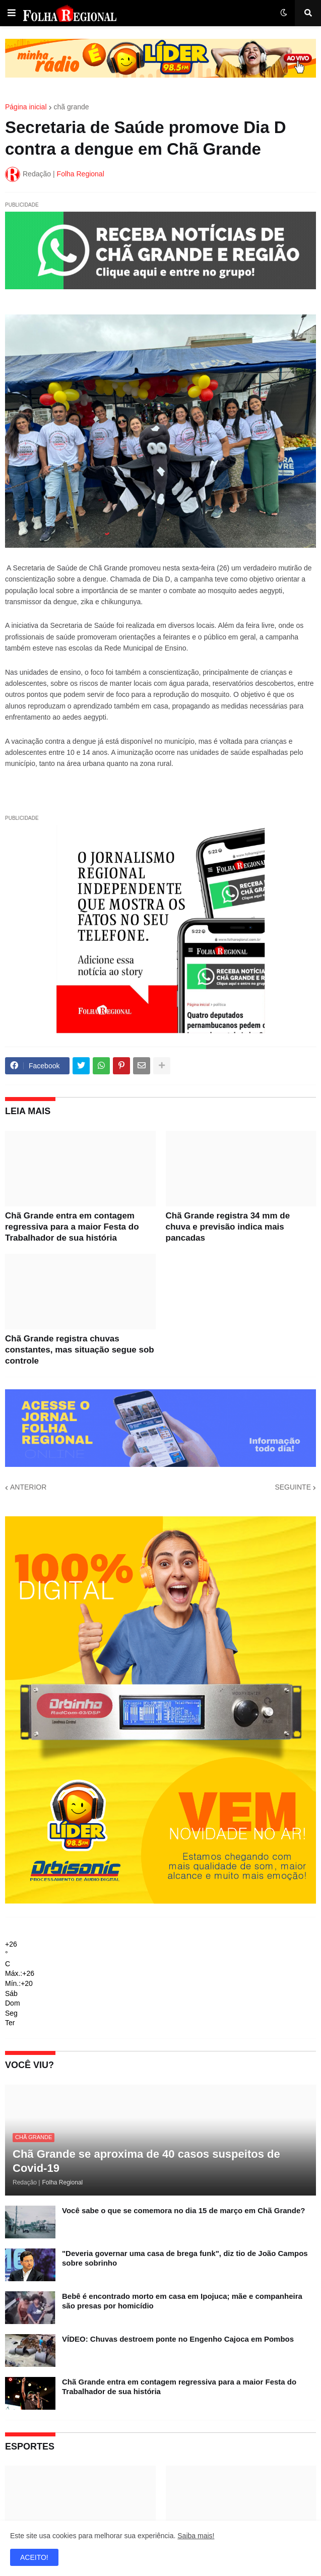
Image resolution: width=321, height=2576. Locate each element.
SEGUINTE (293, 1487)
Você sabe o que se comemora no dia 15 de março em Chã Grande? (183, 2210)
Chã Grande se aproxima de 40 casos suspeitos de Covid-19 (146, 2161)
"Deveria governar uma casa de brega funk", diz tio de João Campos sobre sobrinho (185, 2258)
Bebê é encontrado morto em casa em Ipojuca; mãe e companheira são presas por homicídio (182, 2301)
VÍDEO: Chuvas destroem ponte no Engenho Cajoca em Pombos (178, 2339)
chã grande (71, 106)
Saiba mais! (195, 2536)
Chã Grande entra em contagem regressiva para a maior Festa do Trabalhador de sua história (72, 1227)
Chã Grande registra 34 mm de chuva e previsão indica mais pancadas (228, 1227)
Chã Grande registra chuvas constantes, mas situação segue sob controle (79, 1350)
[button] (11, 13)
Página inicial (26, 106)
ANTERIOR (28, 1487)
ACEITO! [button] (34, 2557)
